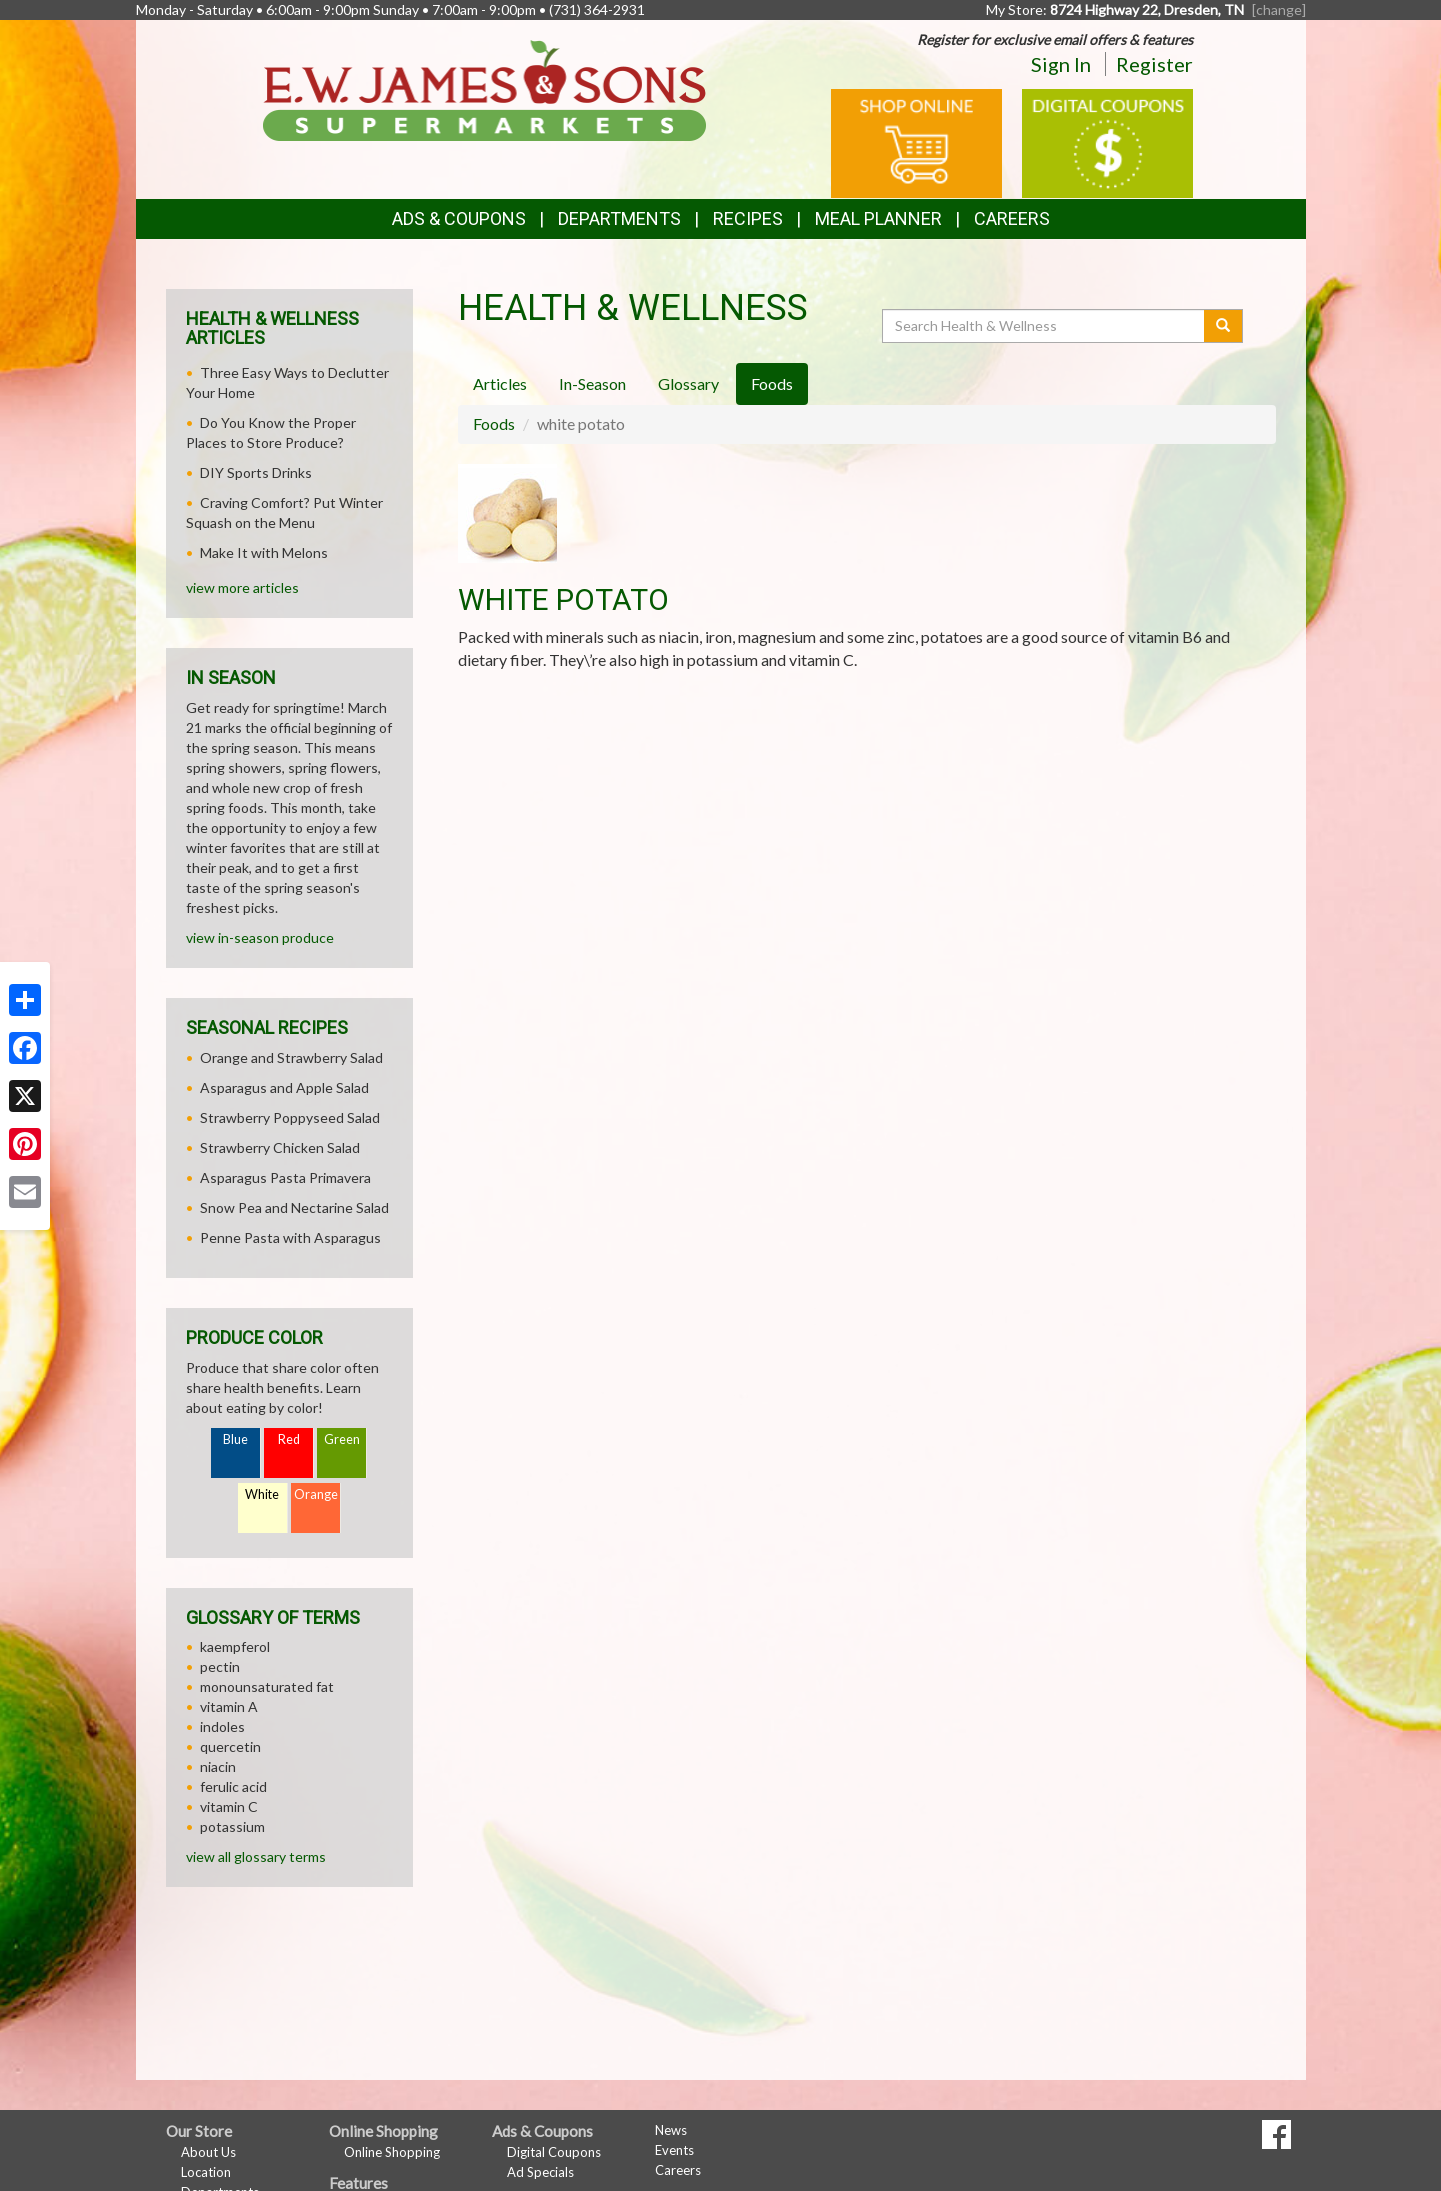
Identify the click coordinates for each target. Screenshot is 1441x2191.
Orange (316, 1494)
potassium (232, 1826)
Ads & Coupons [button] (459, 218)
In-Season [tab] (592, 383)
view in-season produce (260, 937)
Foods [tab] (772, 383)
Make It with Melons (264, 552)
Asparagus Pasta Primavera (285, 1177)
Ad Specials (540, 2172)
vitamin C (229, 1806)
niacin (218, 1766)
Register (1154, 64)
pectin (220, 1666)
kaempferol (235, 1646)
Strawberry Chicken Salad (280, 1147)
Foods (494, 423)
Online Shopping (392, 2152)
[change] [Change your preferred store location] (1279, 9)
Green (342, 1439)
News (671, 2130)
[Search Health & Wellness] (1045, 326)
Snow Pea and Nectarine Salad (294, 1207)
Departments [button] (619, 218)
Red (289, 1439)
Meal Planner (878, 218)
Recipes (748, 218)
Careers (1012, 218)
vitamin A (229, 1706)
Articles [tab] (500, 383)
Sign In (1061, 64)
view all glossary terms (256, 1856)
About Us (208, 2152)
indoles (222, 1726)
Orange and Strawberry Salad (291, 1057)
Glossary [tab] (688, 383)
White (262, 1494)
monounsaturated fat (267, 1686)
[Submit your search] (1223, 326)
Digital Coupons (554, 2152)
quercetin (230, 1746)
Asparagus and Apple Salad (284, 1087)
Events (674, 2150)
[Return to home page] (484, 88)
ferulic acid (233, 1786)
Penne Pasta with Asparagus (290, 1237)
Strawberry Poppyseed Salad (290, 1117)
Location (206, 2172)
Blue (235, 1439)
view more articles (242, 587)
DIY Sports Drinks (256, 472)
